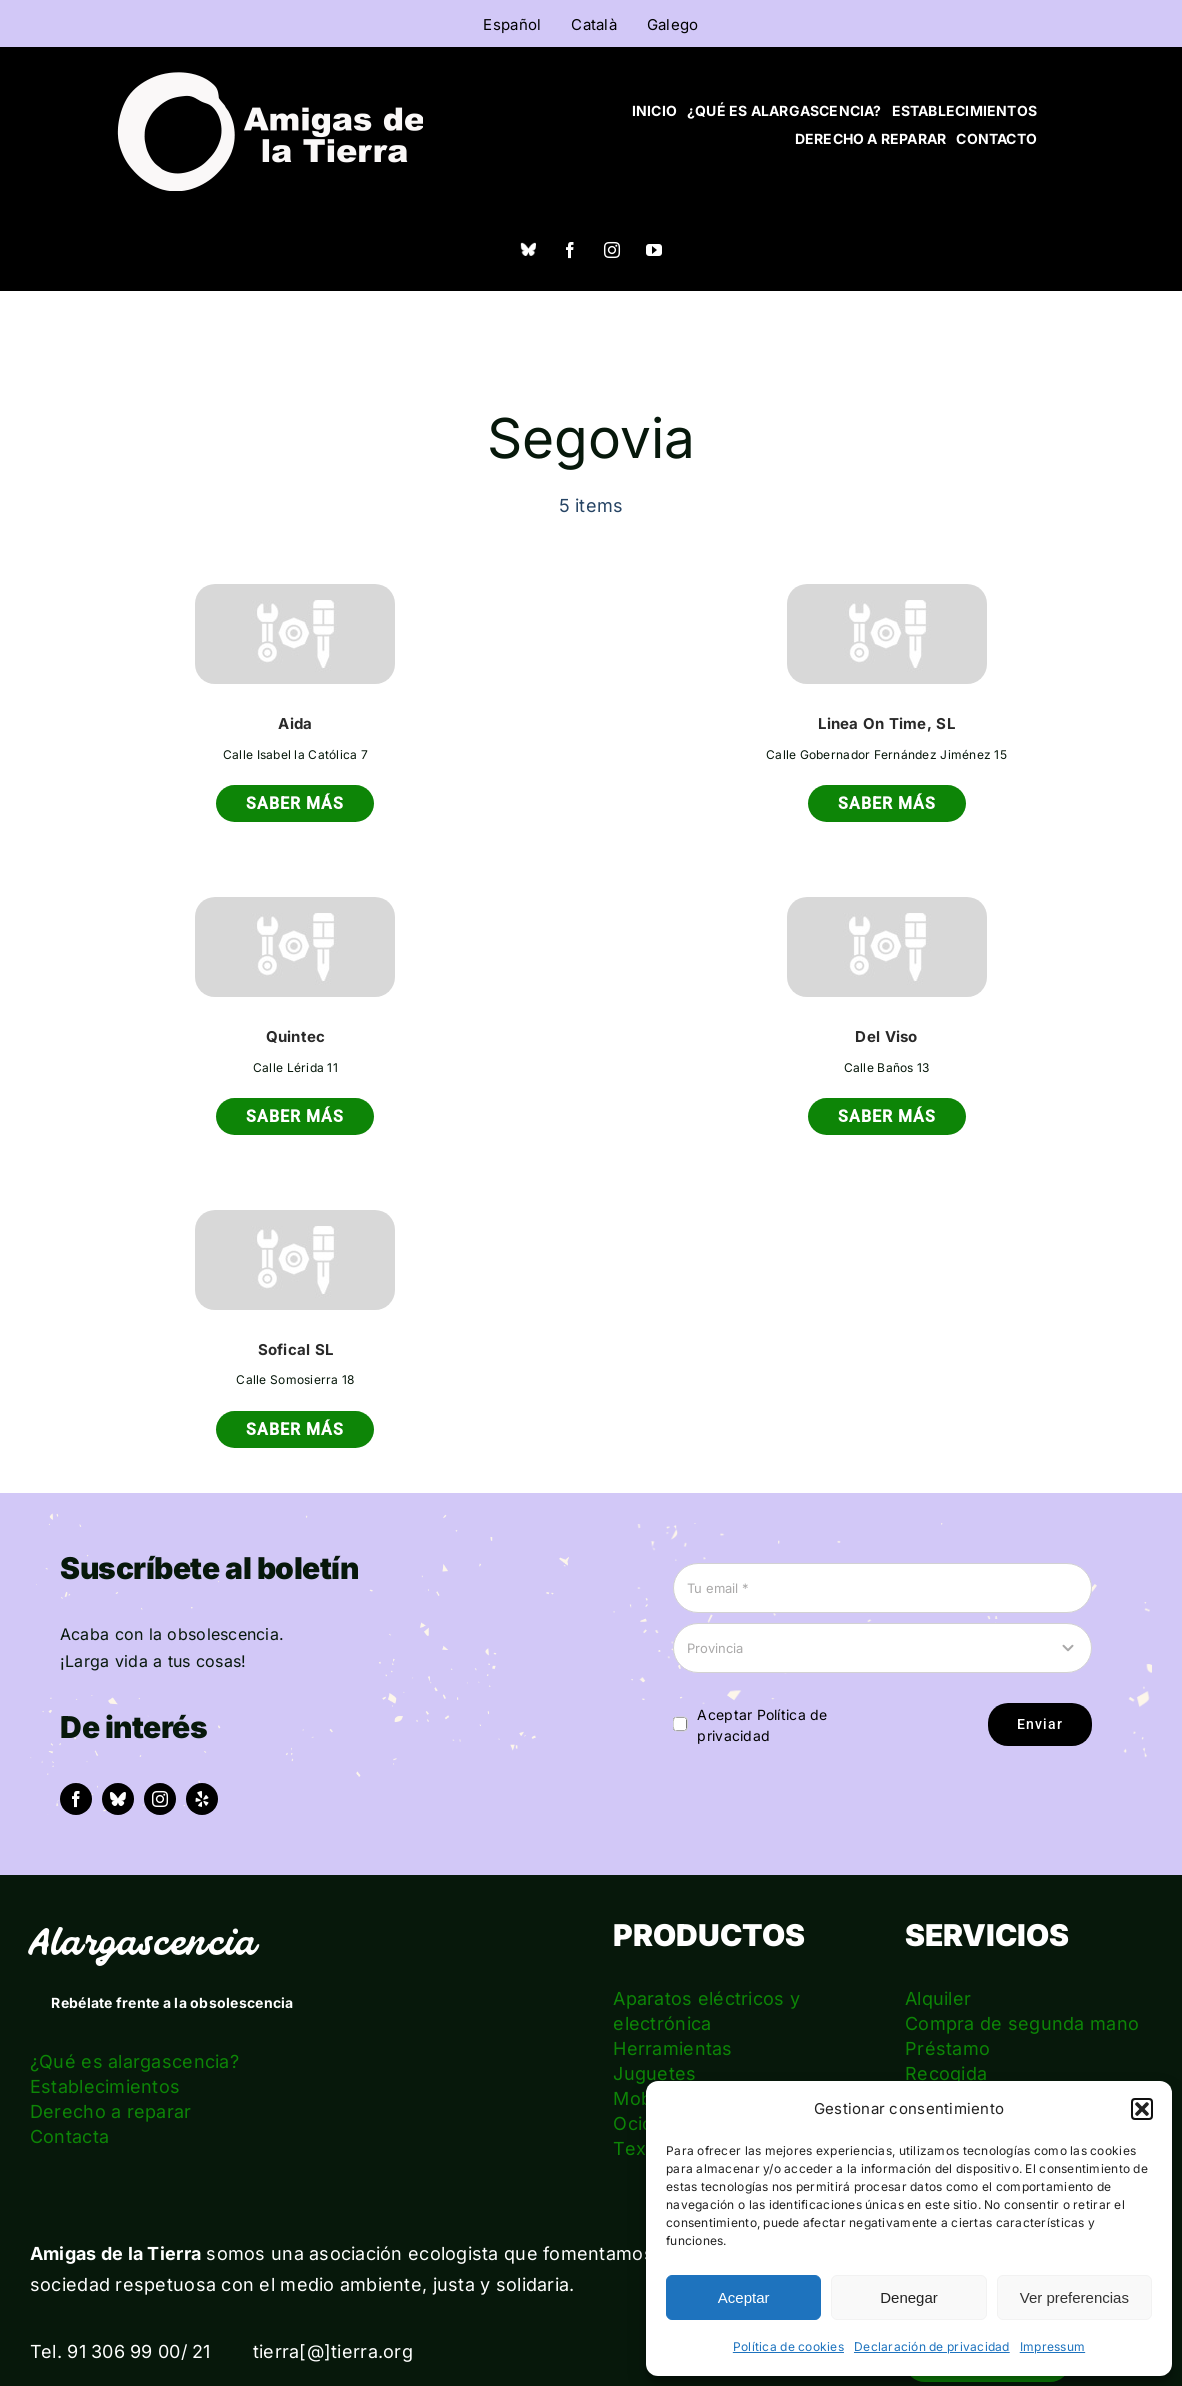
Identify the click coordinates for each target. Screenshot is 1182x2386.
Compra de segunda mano (1022, 2023)
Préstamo (947, 2048)
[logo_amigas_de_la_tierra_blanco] (270, 80)
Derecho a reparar (111, 2111)
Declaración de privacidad (932, 2346)
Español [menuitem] (512, 24)
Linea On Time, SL (886, 723)
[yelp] (202, 1799)
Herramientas (672, 2048)
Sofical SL (296, 1349)
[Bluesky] (528, 249)
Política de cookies (788, 2346)
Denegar (909, 2297)
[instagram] (612, 250)
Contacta (69, 2136)
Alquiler (938, 1998)
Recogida (946, 2073)
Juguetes (654, 2073)
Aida (295, 723)
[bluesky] (118, 1799)
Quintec (296, 1036)
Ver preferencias (1074, 2297)
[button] (1142, 2109)
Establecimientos (105, 2086)
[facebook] (570, 250)
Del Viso (886, 1036)
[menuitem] (512, 24)
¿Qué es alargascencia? (134, 2061)
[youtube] (654, 250)
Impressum (1052, 2346)
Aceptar (744, 2297)
